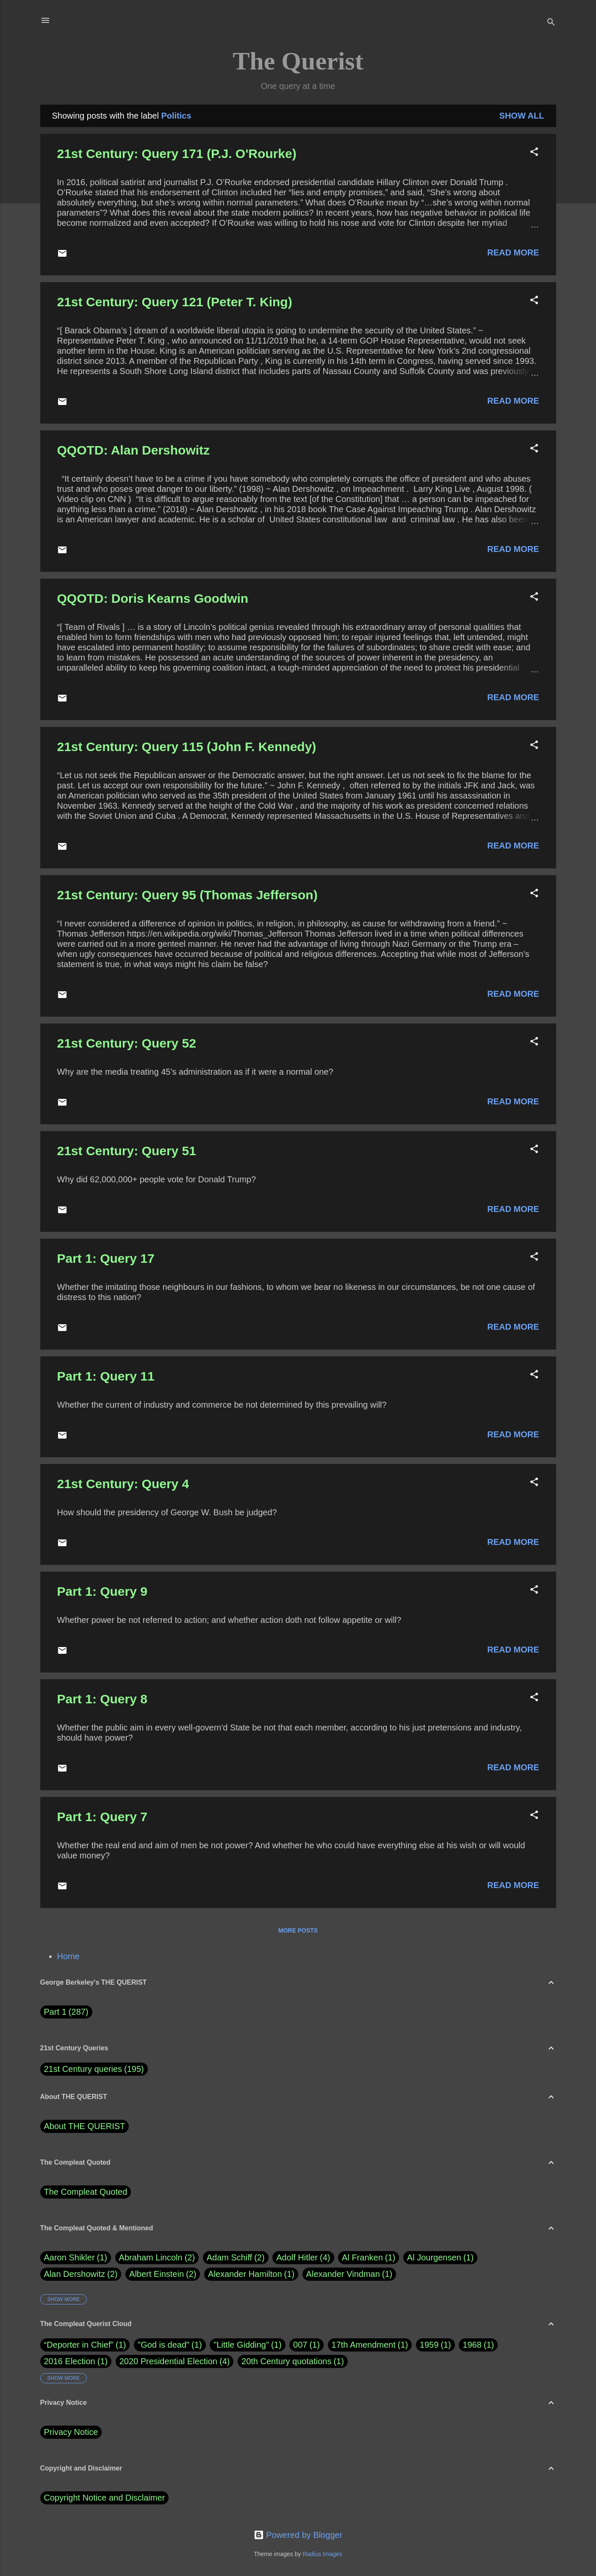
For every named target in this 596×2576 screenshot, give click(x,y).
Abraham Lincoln (157, 2258)
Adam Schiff (236, 2258)
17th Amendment (364, 2344)
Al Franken (368, 2258)
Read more (513, 252)
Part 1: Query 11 (106, 1376)
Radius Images (322, 2554)
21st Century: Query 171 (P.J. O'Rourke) (177, 154)
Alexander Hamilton (251, 2274)
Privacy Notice (71, 2432)
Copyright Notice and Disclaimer (104, 2497)
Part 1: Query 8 (102, 1699)
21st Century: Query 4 (123, 1484)
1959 (429, 2344)
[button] (534, 153)
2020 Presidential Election (168, 2361)
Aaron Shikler (76, 2258)
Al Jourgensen (440, 2258)
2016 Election (69, 2361)
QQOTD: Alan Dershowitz (133, 450)
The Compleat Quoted (86, 2191)
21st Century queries (83, 2069)
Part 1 (66, 2012)
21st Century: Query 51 (126, 1151)
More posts (298, 1930)
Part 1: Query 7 (102, 1817)
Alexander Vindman (349, 2274)
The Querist (298, 61)
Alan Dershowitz (81, 2274)
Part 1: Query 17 (106, 1258)
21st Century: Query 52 (126, 1043)
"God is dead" (163, 2344)
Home (68, 1956)
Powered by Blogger (298, 2535)
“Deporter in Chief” (79, 2344)
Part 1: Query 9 (102, 1591)
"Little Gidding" (241, 2344)
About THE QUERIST (84, 2126)
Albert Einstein (162, 2274)
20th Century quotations (286, 2361)
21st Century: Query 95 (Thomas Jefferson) (187, 895)
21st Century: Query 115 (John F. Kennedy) (186, 747)
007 (300, 2344)
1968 (472, 2344)
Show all (521, 115)
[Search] (551, 23)
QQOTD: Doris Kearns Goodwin (153, 598)
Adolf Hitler (303, 2258)
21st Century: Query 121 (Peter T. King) (174, 302)
